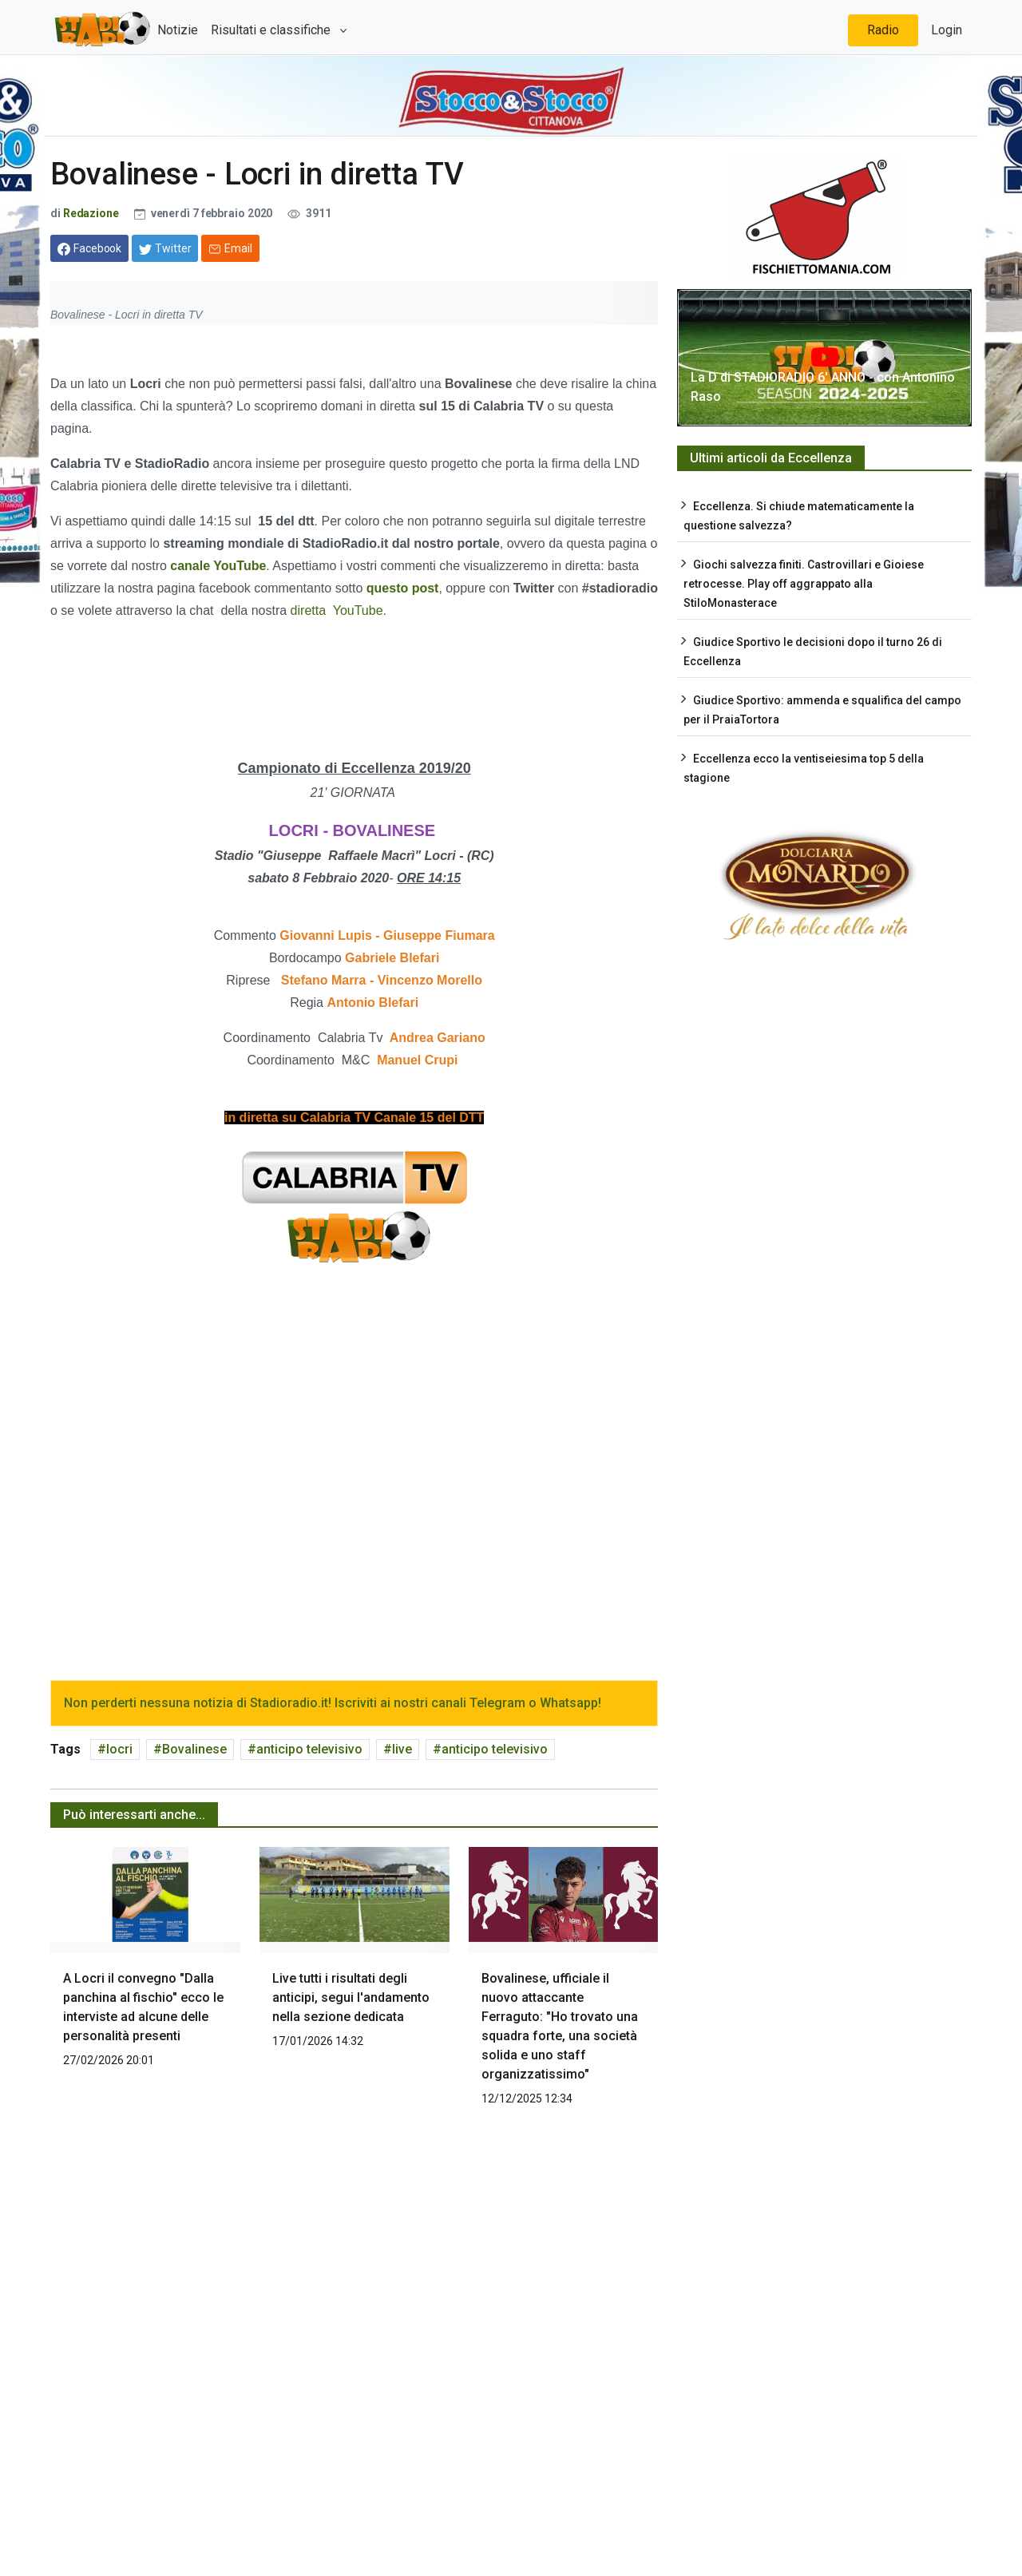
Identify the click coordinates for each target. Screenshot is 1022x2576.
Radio (883, 30)
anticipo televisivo (309, 1749)
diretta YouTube (337, 610)
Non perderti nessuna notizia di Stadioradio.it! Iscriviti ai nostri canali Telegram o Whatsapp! (332, 1702)
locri (119, 1749)
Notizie (177, 30)
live (402, 1749)
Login (946, 30)
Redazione (91, 213)
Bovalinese (194, 1749)
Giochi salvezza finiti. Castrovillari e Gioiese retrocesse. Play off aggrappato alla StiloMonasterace (803, 583)
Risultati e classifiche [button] (272, 30)
